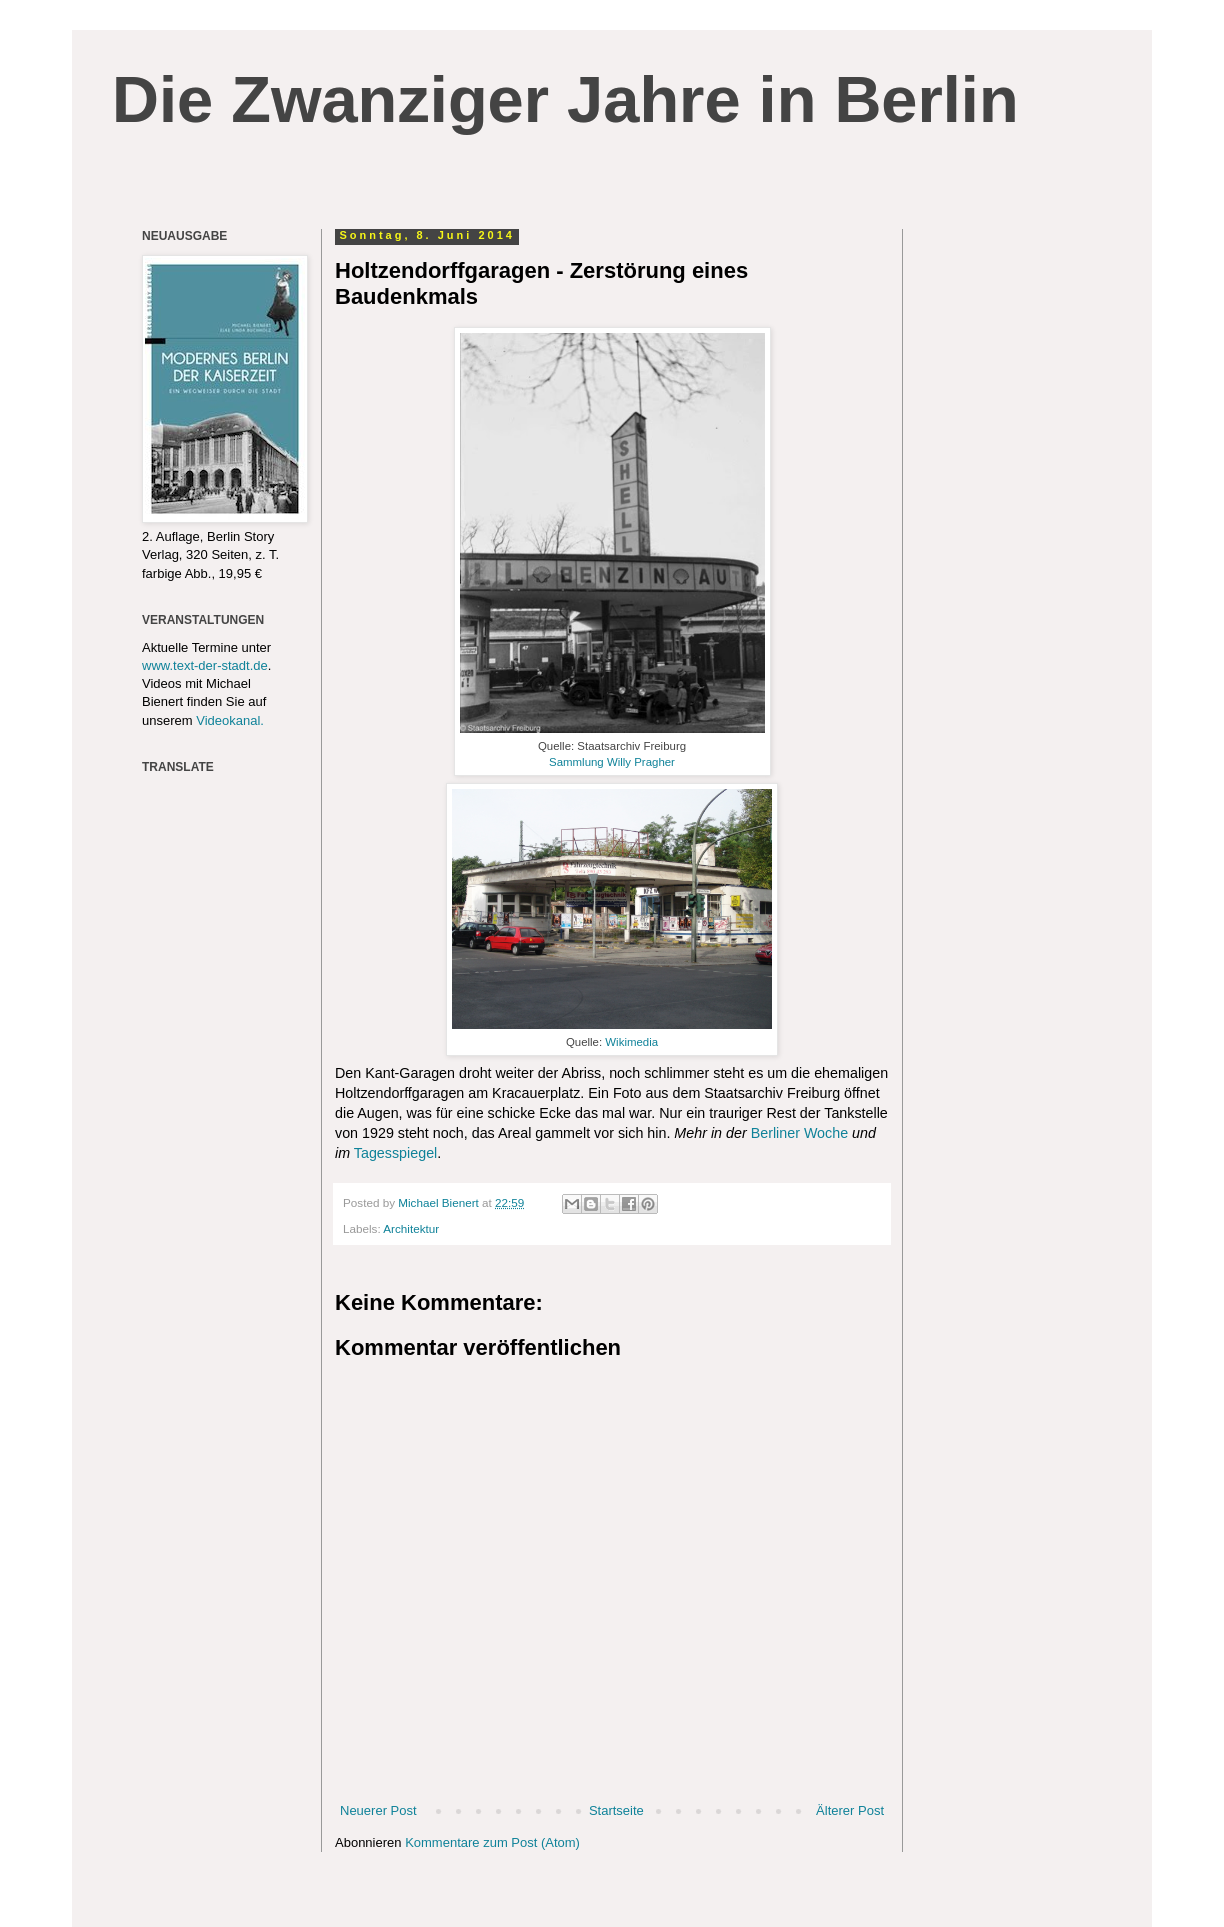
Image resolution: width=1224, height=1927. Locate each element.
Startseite (616, 1810)
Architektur (411, 1228)
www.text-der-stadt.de (205, 665)
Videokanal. (230, 720)
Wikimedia (631, 1042)
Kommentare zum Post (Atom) (492, 1842)
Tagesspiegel (395, 1153)
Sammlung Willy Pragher (612, 762)
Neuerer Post (378, 1810)
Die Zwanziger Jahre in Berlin (565, 99)
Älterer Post (850, 1810)
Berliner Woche (799, 1133)
